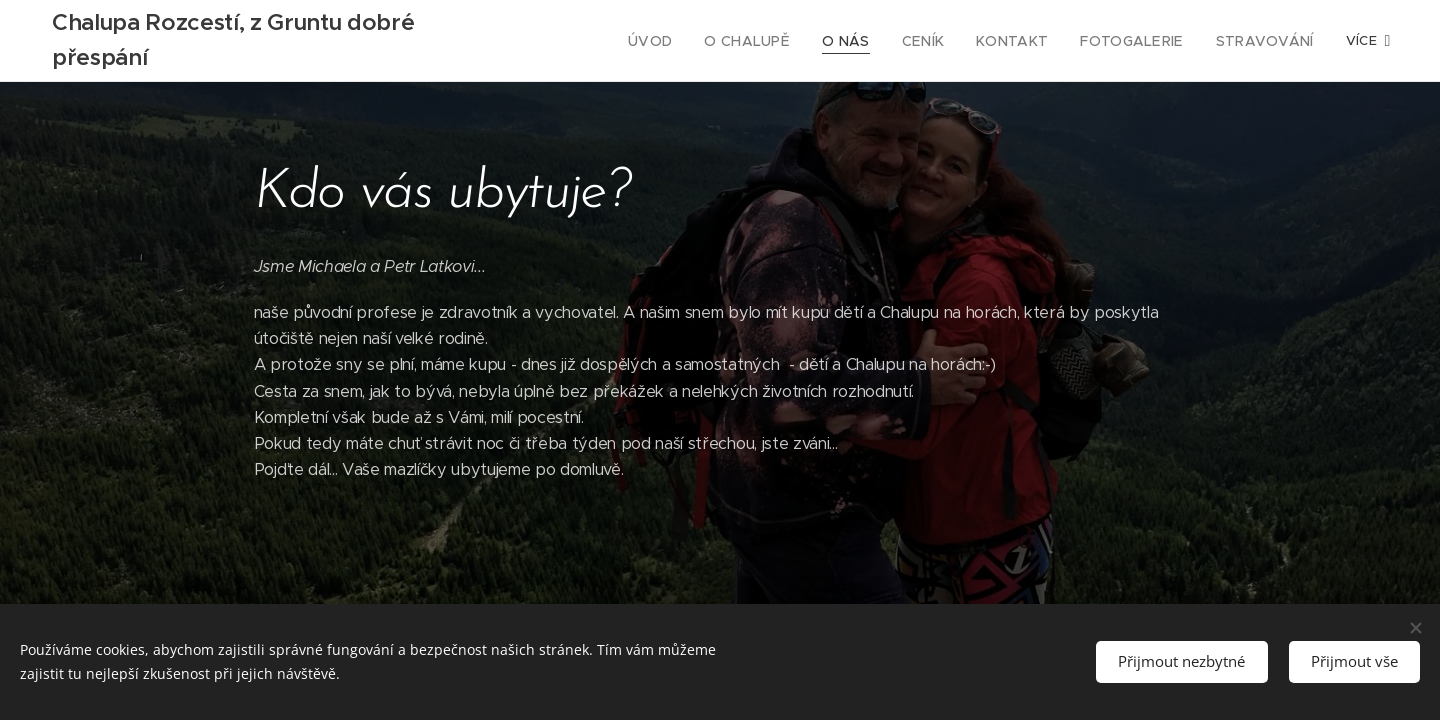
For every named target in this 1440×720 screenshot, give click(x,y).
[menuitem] (599, 41)
